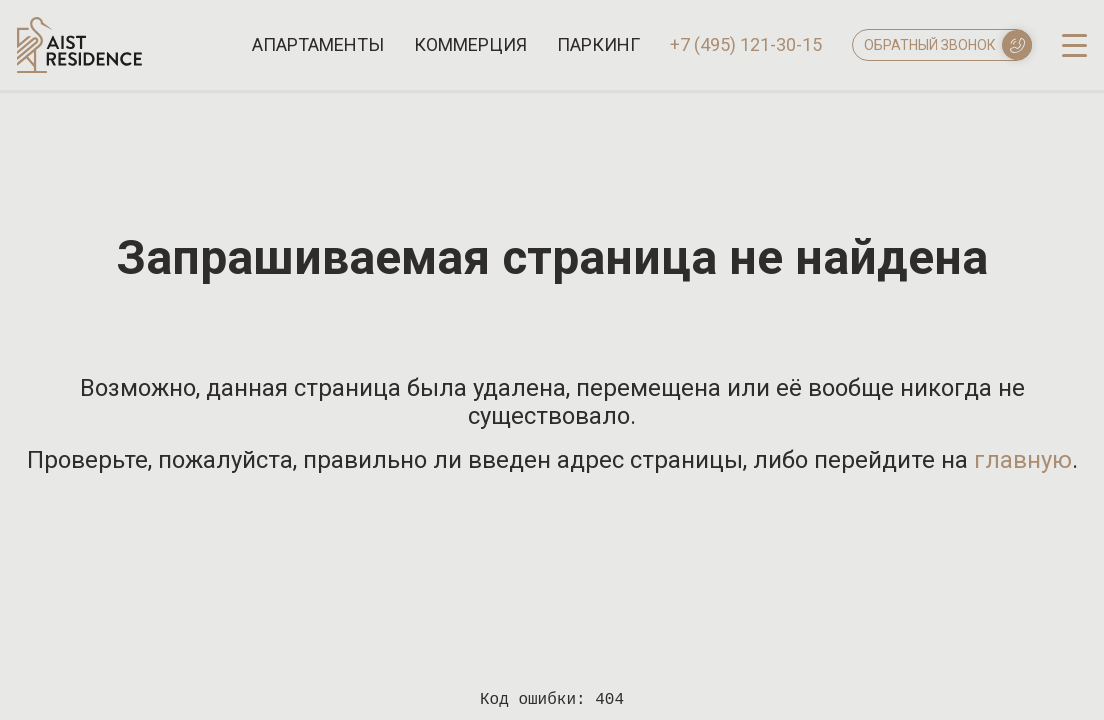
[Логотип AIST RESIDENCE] (79, 67)
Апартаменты (318, 45)
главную (1023, 460)
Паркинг (598, 45)
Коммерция (470, 45)
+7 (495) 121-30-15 (746, 45)
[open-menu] (1074, 44)
